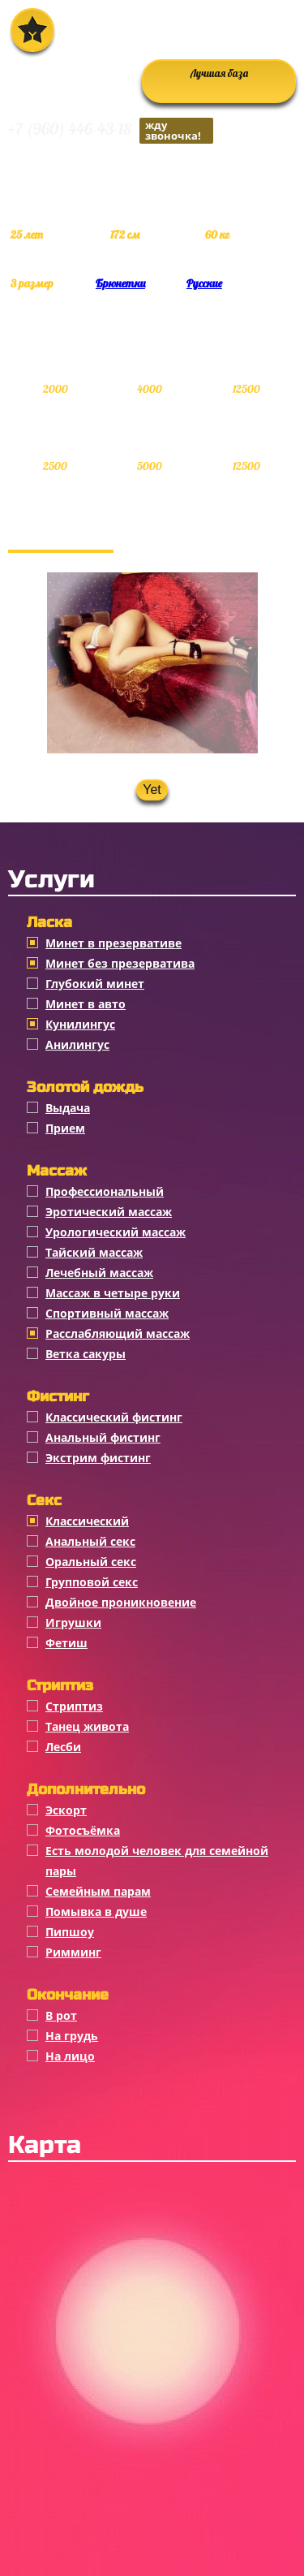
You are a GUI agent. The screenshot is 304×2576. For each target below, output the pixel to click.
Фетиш (66, 1642)
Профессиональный (104, 1191)
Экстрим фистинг (98, 1457)
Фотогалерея (60, 533)
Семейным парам (98, 1891)
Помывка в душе (96, 1911)
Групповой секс (91, 1582)
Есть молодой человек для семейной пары (156, 1861)
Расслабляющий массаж (117, 1333)
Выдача (67, 1107)
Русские (204, 283)
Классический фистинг (113, 1417)
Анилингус (77, 1044)
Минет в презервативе (113, 943)
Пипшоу (69, 1932)
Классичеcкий (87, 1521)
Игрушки (73, 1622)
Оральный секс (90, 1561)
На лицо (70, 2056)
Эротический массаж (108, 1211)
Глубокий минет (94, 983)
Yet (152, 789)
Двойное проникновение (120, 1602)
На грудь (71, 2035)
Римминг (73, 1952)
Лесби (63, 1746)
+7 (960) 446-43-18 (110, 131)
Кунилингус (80, 1024)
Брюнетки (120, 283)
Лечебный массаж (99, 1272)
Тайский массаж (94, 1252)
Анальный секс (90, 1541)
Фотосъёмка (82, 1830)
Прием (65, 1128)
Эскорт (66, 1810)
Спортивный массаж (107, 1313)
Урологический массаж (115, 1232)
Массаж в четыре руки (112, 1293)
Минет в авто (85, 1004)
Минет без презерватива (120, 963)
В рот (61, 2015)
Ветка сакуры (85, 1353)
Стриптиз (74, 1706)
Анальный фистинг (103, 1437)
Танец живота (87, 1726)
